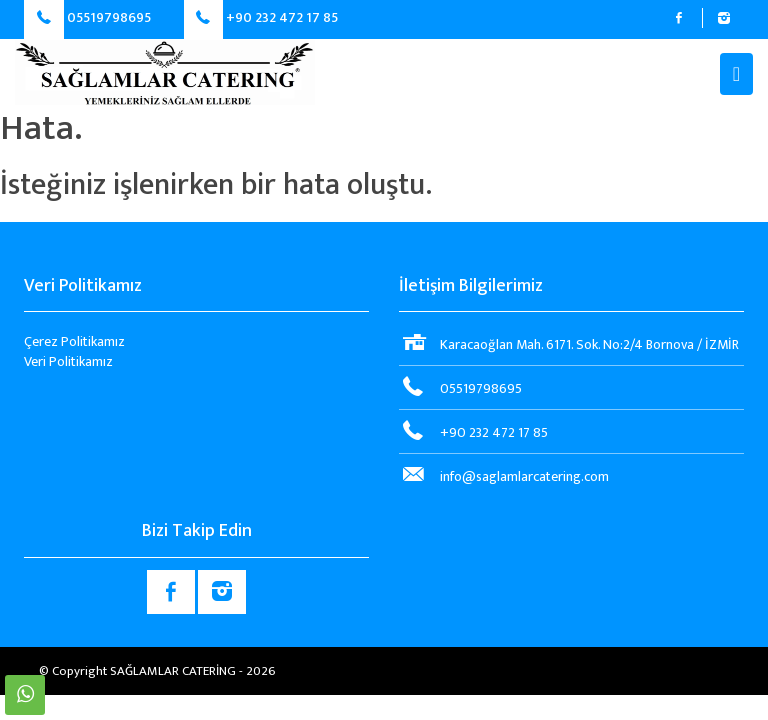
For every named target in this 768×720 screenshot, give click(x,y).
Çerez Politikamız (74, 341)
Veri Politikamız (68, 361)
